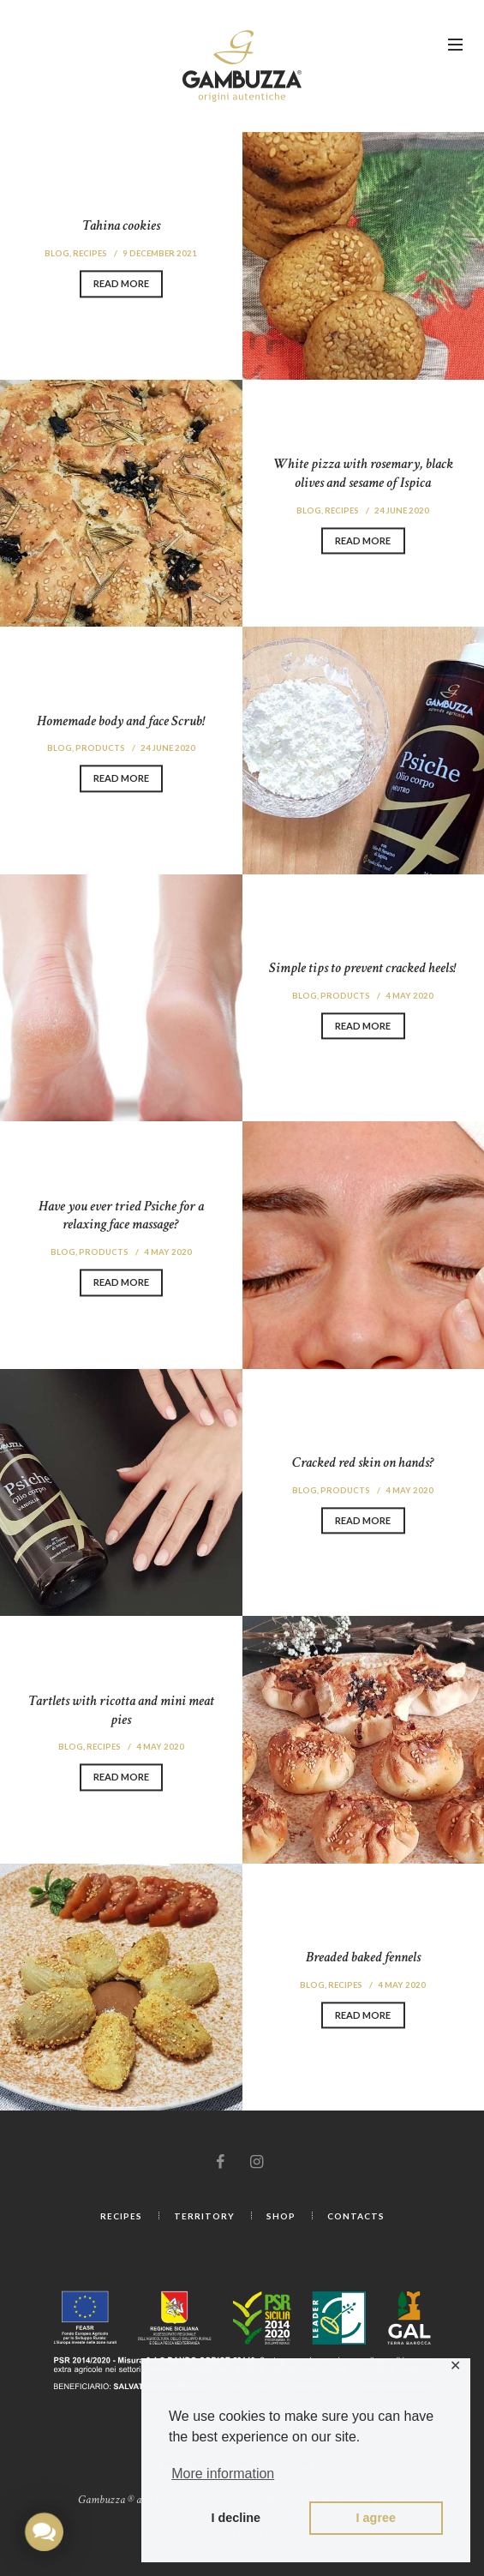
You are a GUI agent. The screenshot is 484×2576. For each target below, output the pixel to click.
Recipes (88, 251)
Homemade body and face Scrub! (121, 718)
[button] (43, 2531)
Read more (121, 284)
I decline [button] (235, 2518)
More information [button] (222, 2473)
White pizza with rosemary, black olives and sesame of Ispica (363, 471)
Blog (54, 251)
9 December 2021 (161, 251)
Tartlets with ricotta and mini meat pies (121, 1707)
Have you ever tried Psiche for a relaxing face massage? (120, 1212)
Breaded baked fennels (363, 1955)
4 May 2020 (410, 993)
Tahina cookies (121, 223)
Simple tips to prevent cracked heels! (362, 966)
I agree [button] (376, 2518)
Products (98, 746)
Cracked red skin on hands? (363, 1460)
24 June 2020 (403, 507)
